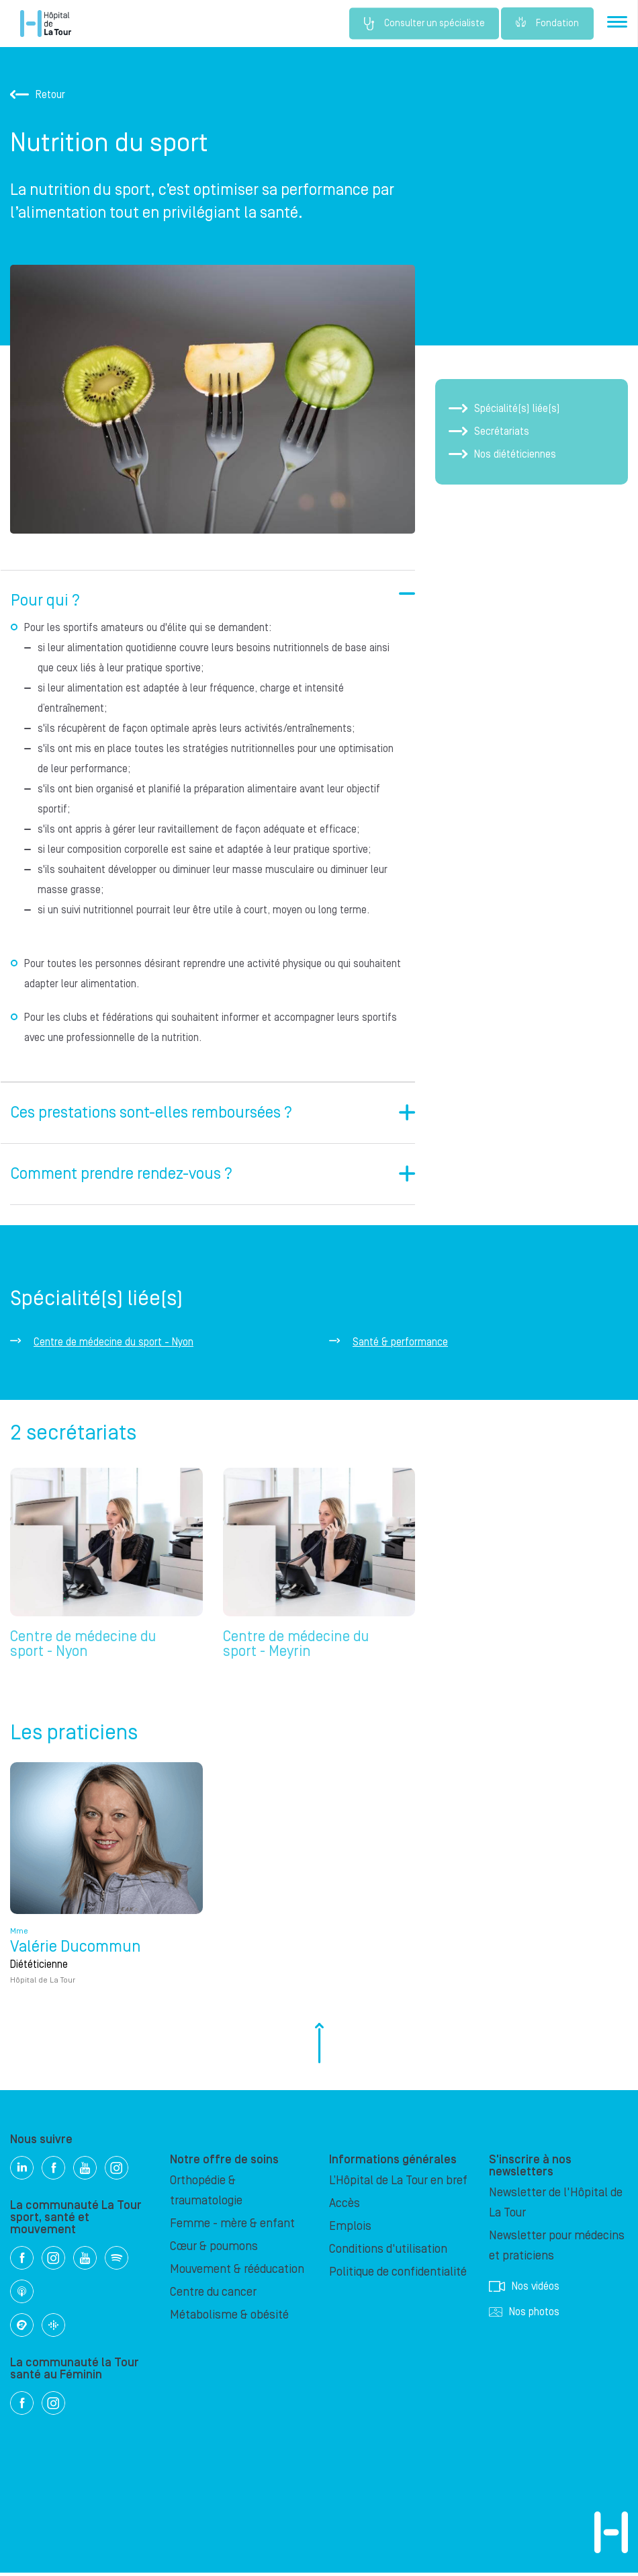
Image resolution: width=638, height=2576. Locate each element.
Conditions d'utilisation (388, 2252)
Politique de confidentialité (398, 2275)
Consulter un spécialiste (417, 23)
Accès (344, 2207)
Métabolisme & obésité (229, 2318)
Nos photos (524, 2315)
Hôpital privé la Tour (45, 23)
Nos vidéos (524, 2289)
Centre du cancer (213, 2295)
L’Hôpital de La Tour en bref (398, 2184)
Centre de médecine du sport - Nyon (113, 1342)
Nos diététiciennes (502, 454)
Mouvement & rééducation (237, 2273)
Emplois (350, 2229)
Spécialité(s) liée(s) (504, 409)
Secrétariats (489, 431)
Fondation (547, 23)
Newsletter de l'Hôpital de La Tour (556, 2206)
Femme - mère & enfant (232, 2227)
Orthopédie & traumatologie (206, 2194)
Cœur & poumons (214, 2250)
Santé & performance (400, 1342)
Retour (37, 95)
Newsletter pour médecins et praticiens (557, 2249)
